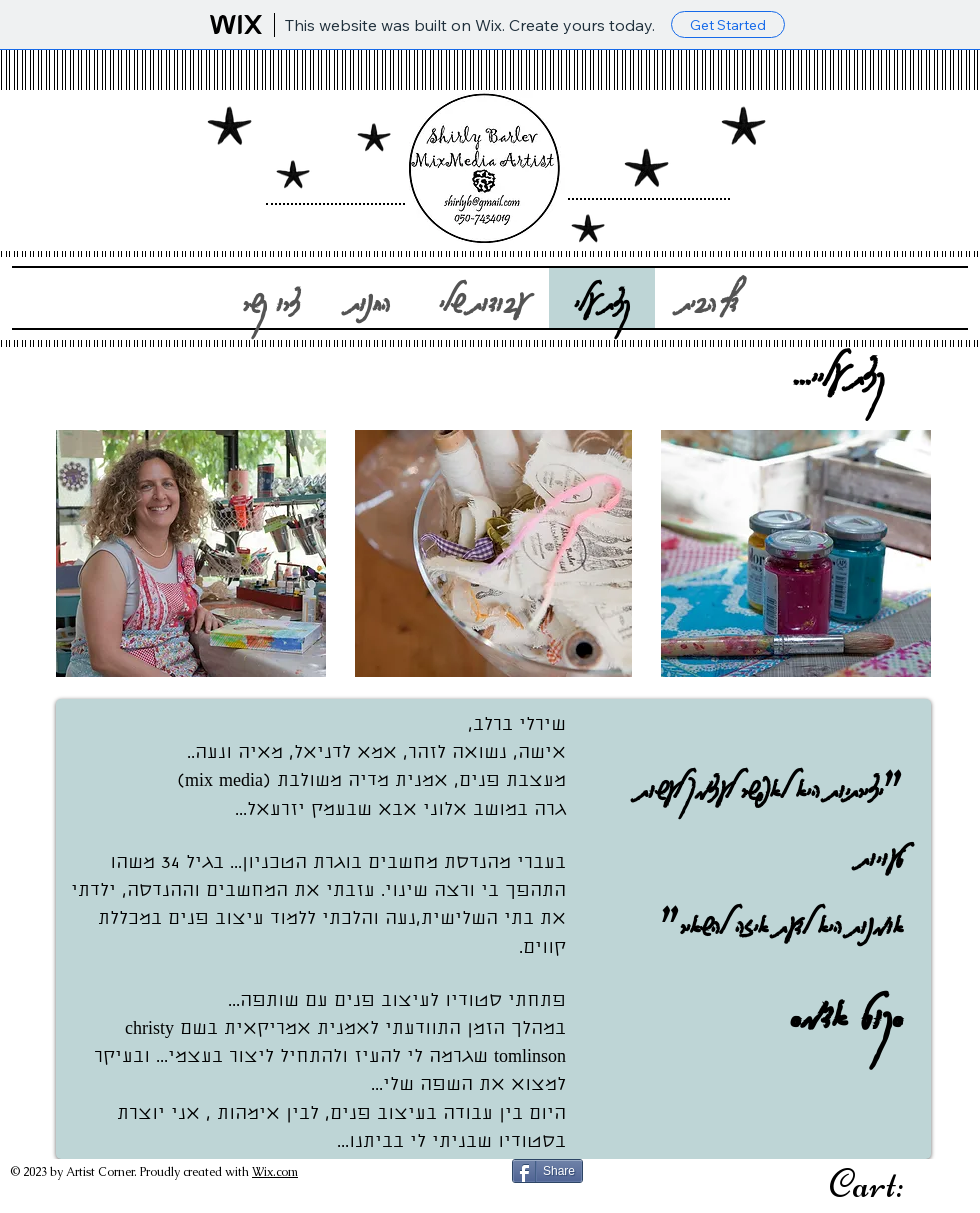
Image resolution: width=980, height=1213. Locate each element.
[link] (890, 1183)
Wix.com (275, 1172)
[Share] (547, 1171)
